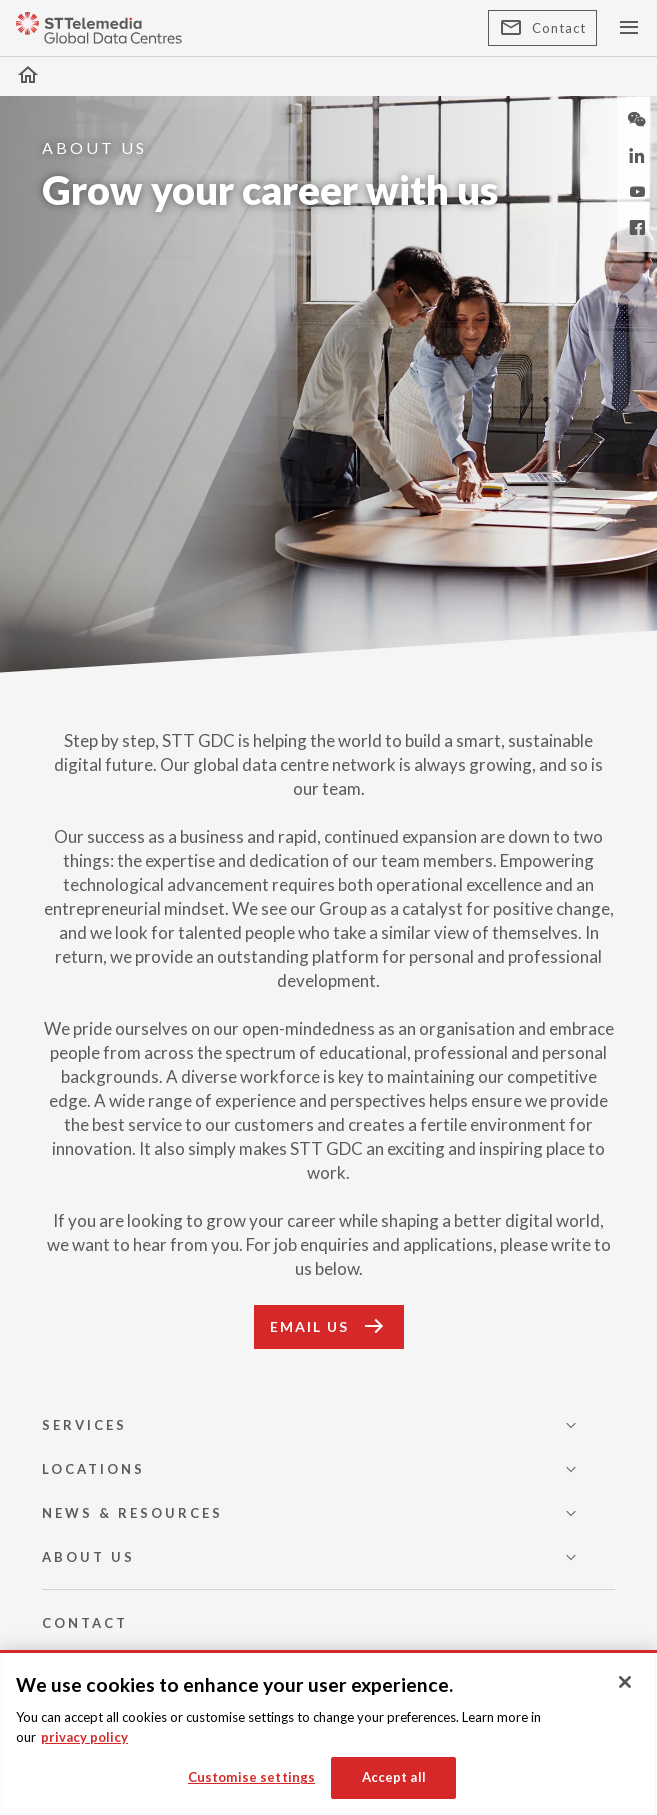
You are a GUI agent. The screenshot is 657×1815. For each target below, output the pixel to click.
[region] (328, 1732)
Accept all (394, 1777)
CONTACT (85, 1623)
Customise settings (251, 1777)
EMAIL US (329, 1327)
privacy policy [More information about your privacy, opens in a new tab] (84, 1737)
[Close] (625, 1682)
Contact (542, 28)
